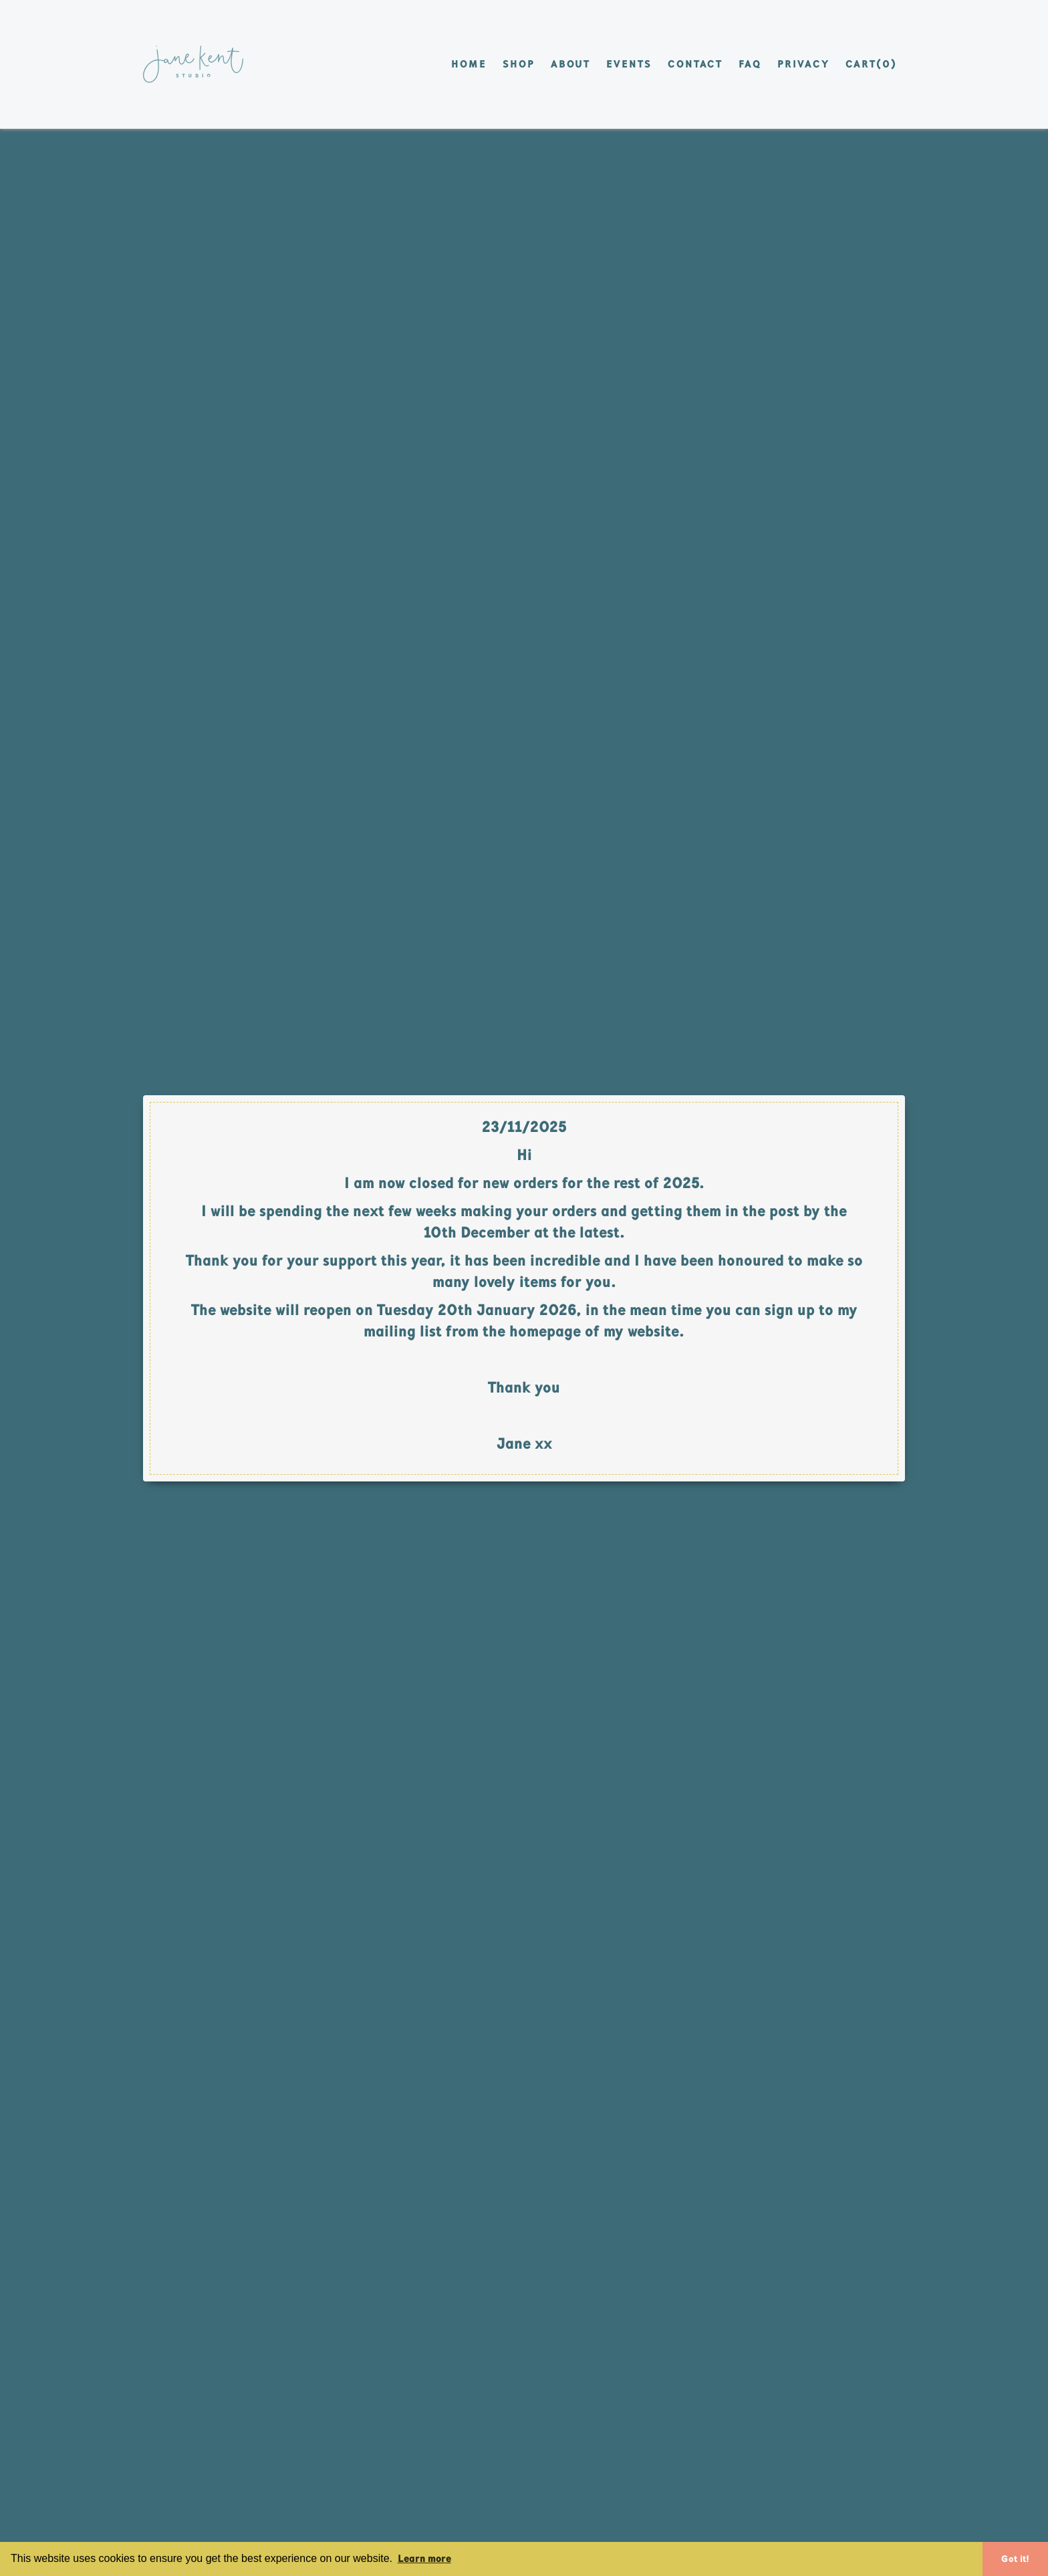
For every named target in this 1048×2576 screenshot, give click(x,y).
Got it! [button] (1015, 2559)
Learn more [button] (424, 2558)
